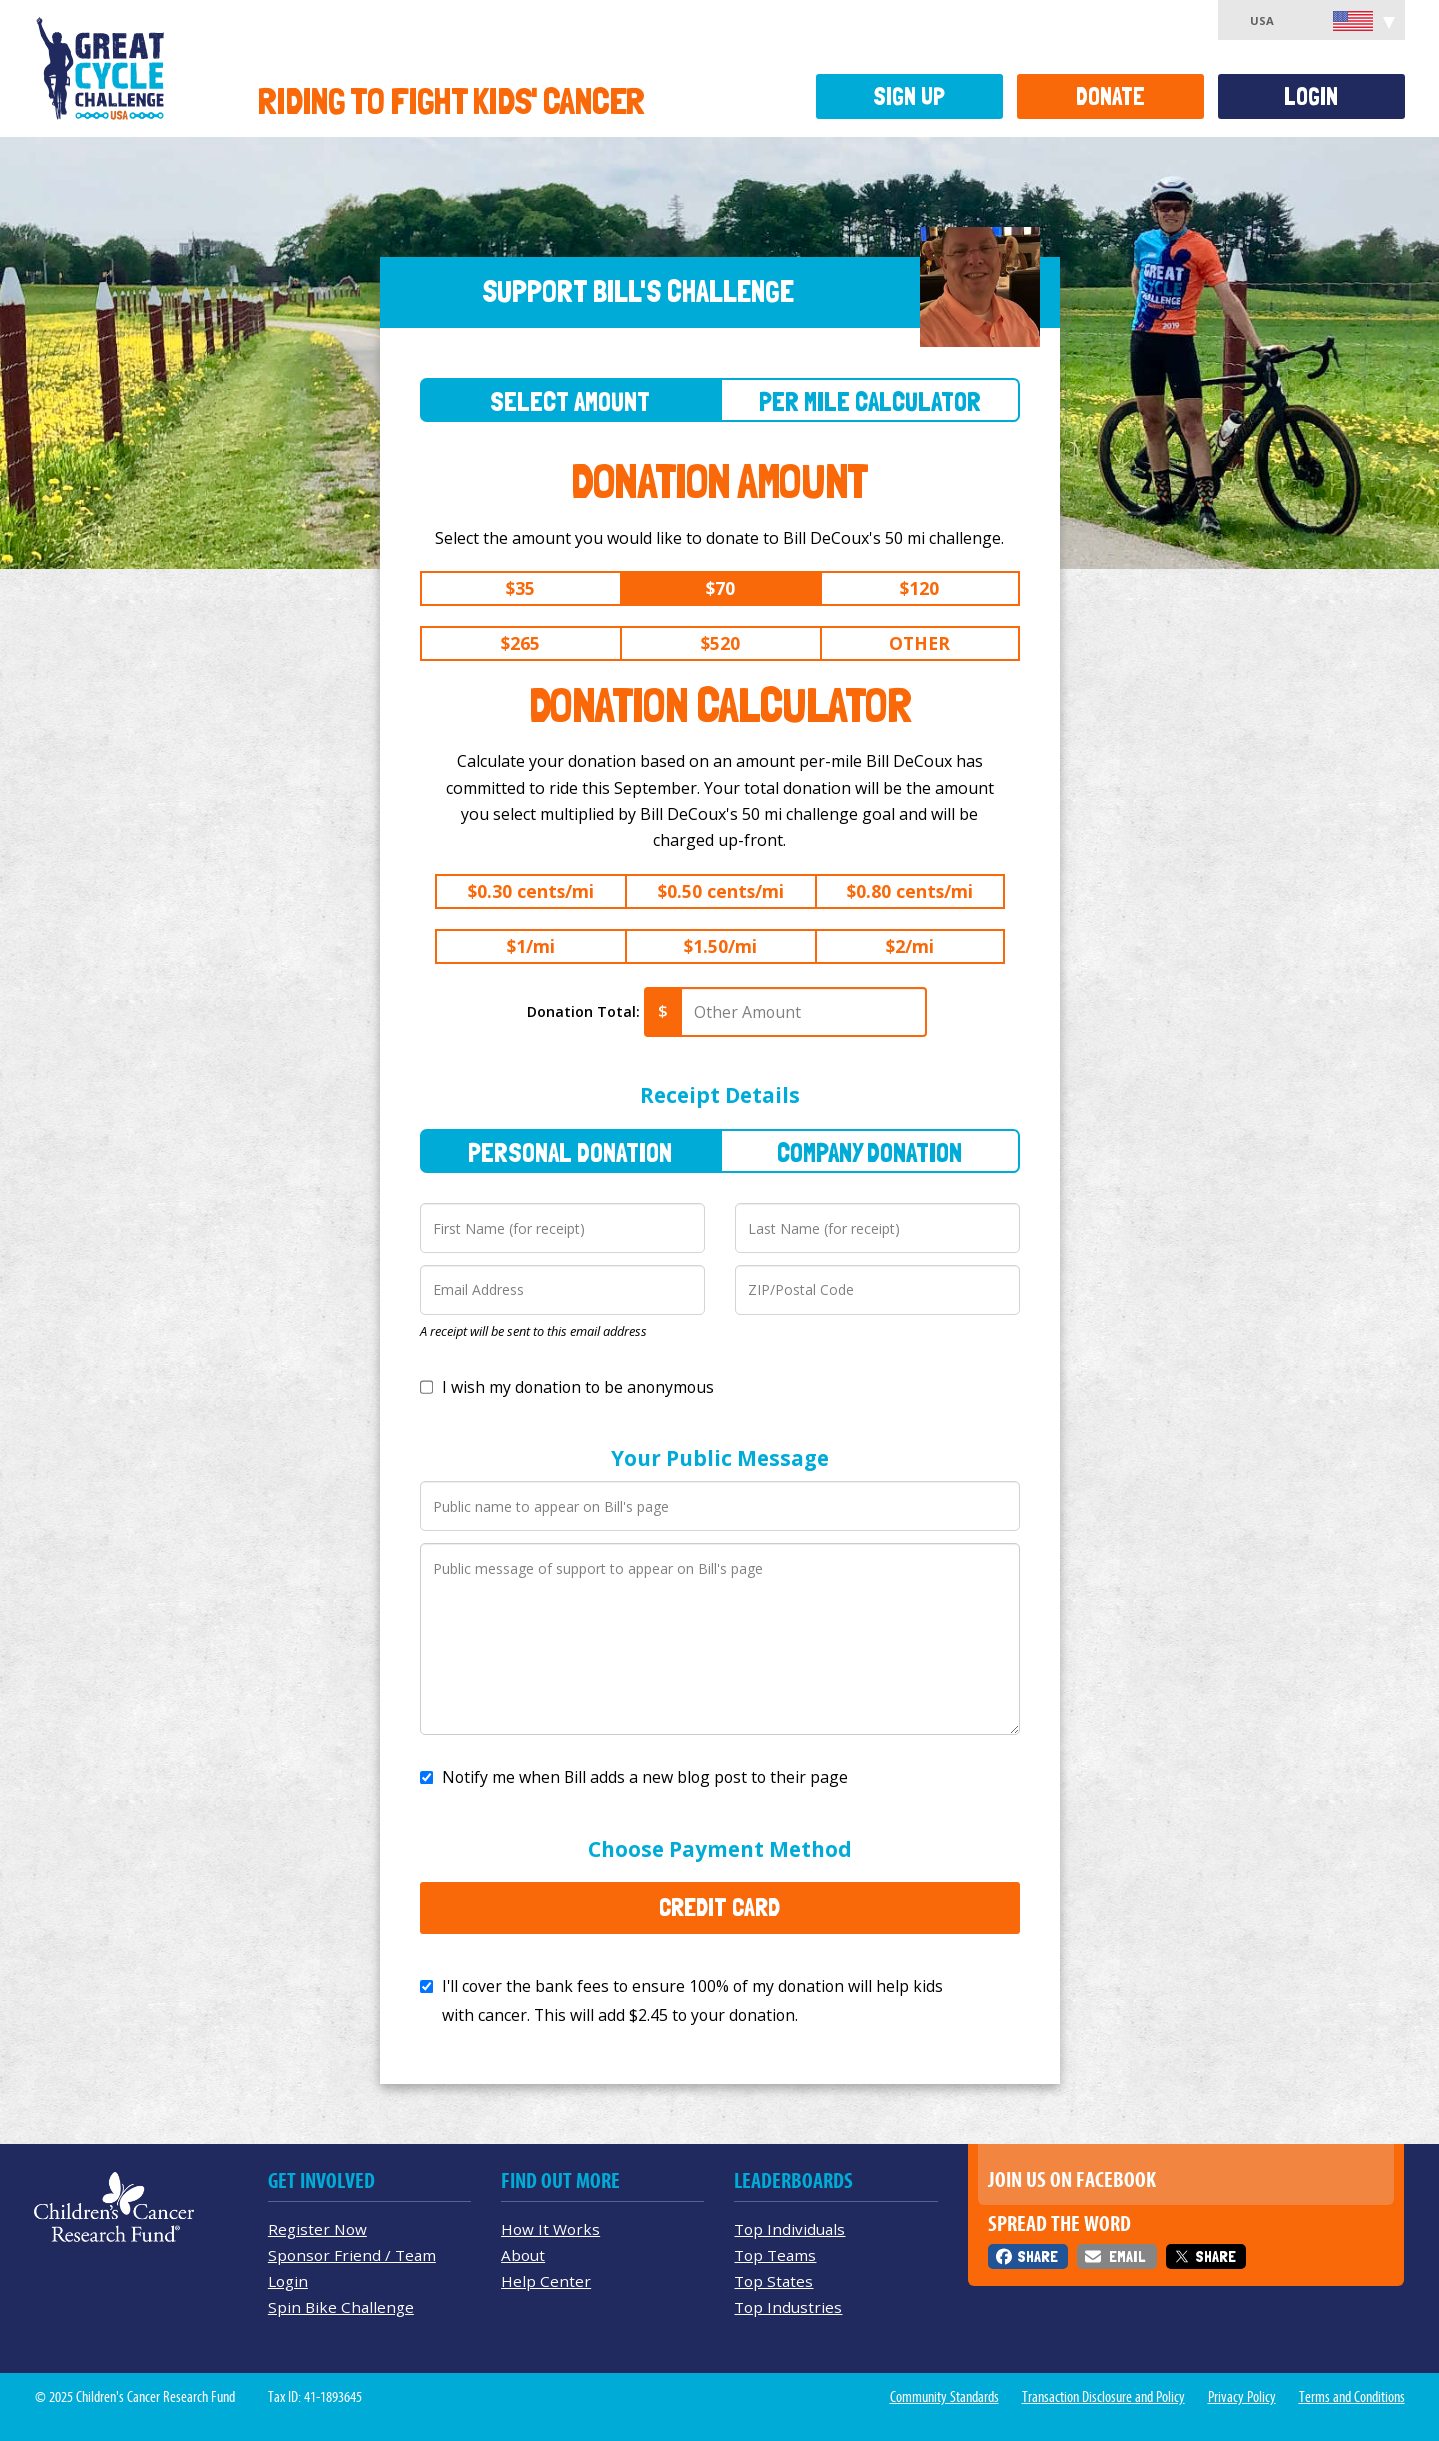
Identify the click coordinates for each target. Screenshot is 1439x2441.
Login (1311, 96)
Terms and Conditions (1352, 2397)
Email (1127, 2256)
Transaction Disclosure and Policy (1103, 2397)
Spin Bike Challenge (341, 2307)
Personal (570, 1152)
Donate (1110, 96)
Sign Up (909, 96)
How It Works (550, 2229)
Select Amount (570, 401)
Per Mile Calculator (870, 401)
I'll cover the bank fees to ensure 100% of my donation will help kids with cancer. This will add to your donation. (692, 2000)
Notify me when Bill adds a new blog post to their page (645, 1777)
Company (869, 1152)
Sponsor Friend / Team (352, 2255)
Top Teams (775, 2255)
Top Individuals (789, 2229)
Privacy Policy (1242, 2397)
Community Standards (944, 2397)
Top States (773, 2281)
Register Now (317, 2229)
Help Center (546, 2281)
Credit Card (719, 1907)
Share (1037, 2256)
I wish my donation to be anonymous (578, 1387)
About (523, 2255)
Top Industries (788, 2307)
